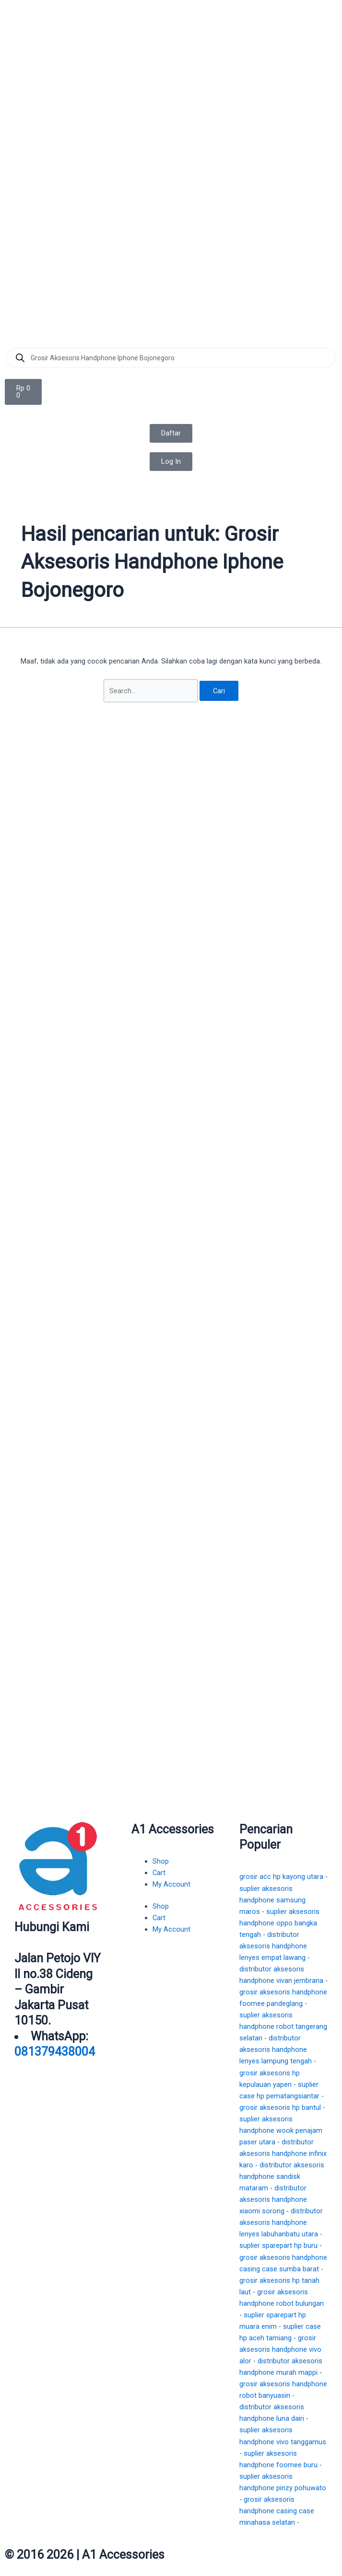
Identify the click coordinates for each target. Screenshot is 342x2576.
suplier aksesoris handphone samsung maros (272, 1900)
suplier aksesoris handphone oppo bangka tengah (279, 1923)
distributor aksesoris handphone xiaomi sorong (273, 2199)
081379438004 (54, 2052)
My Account (171, 1884)
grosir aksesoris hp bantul (280, 2107)
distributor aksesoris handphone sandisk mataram (281, 2176)
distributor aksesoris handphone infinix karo (283, 2153)
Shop (161, 1861)
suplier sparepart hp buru (278, 2245)
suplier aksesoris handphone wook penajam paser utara (280, 2130)
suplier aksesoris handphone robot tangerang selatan (283, 2026)
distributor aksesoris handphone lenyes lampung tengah (275, 2049)
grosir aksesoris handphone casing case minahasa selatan (276, 2511)
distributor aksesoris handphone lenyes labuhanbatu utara (281, 2222)
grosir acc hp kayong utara (281, 1876)
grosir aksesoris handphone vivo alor (280, 2349)
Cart (159, 1872)
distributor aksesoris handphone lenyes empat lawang (273, 1946)
